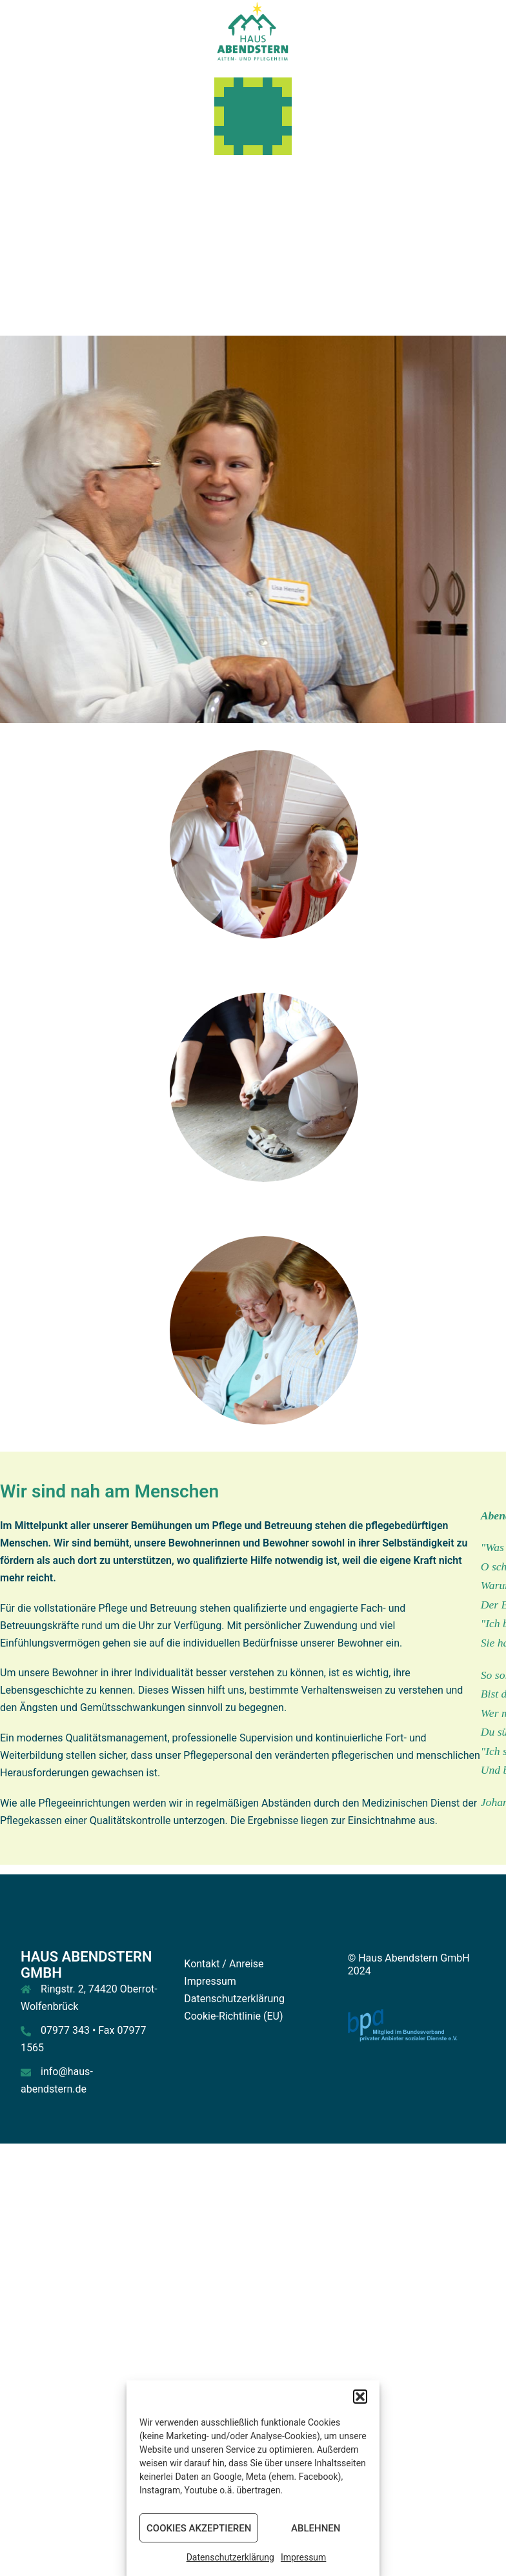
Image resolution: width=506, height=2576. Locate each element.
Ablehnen (315, 2528)
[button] (360, 2396)
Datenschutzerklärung (230, 2557)
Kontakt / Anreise (223, 1964)
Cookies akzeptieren (199, 2528)
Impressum (303, 2557)
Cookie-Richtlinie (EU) (233, 2016)
